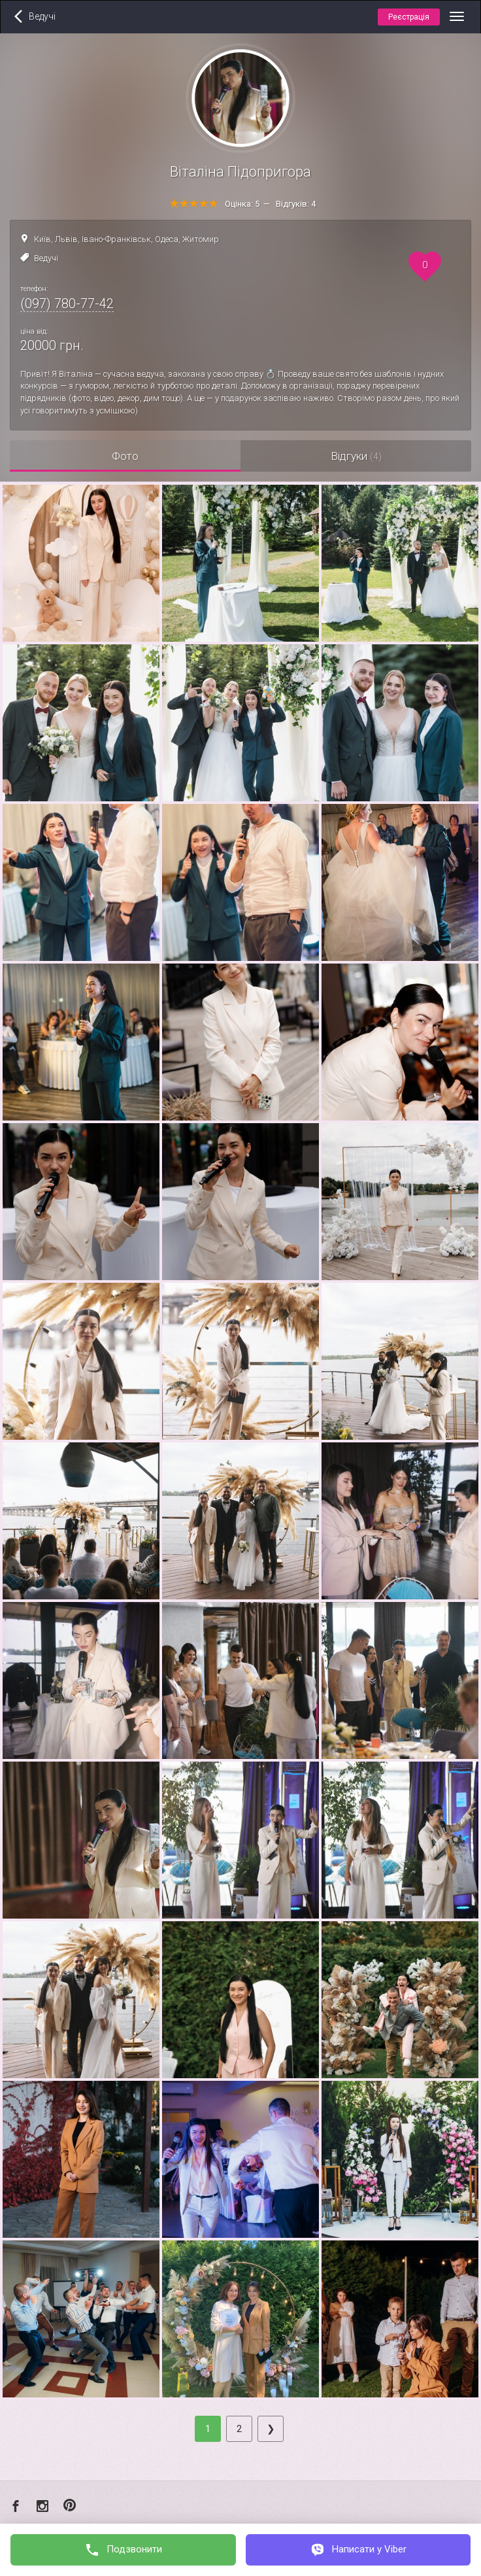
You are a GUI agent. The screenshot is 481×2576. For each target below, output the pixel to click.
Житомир (200, 239)
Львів (66, 239)
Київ (42, 239)
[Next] (270, 2429)
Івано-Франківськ (116, 239)
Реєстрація (408, 17)
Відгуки (356, 455)
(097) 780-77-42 (67, 303)
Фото (125, 455)
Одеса (166, 239)
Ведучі (46, 258)
